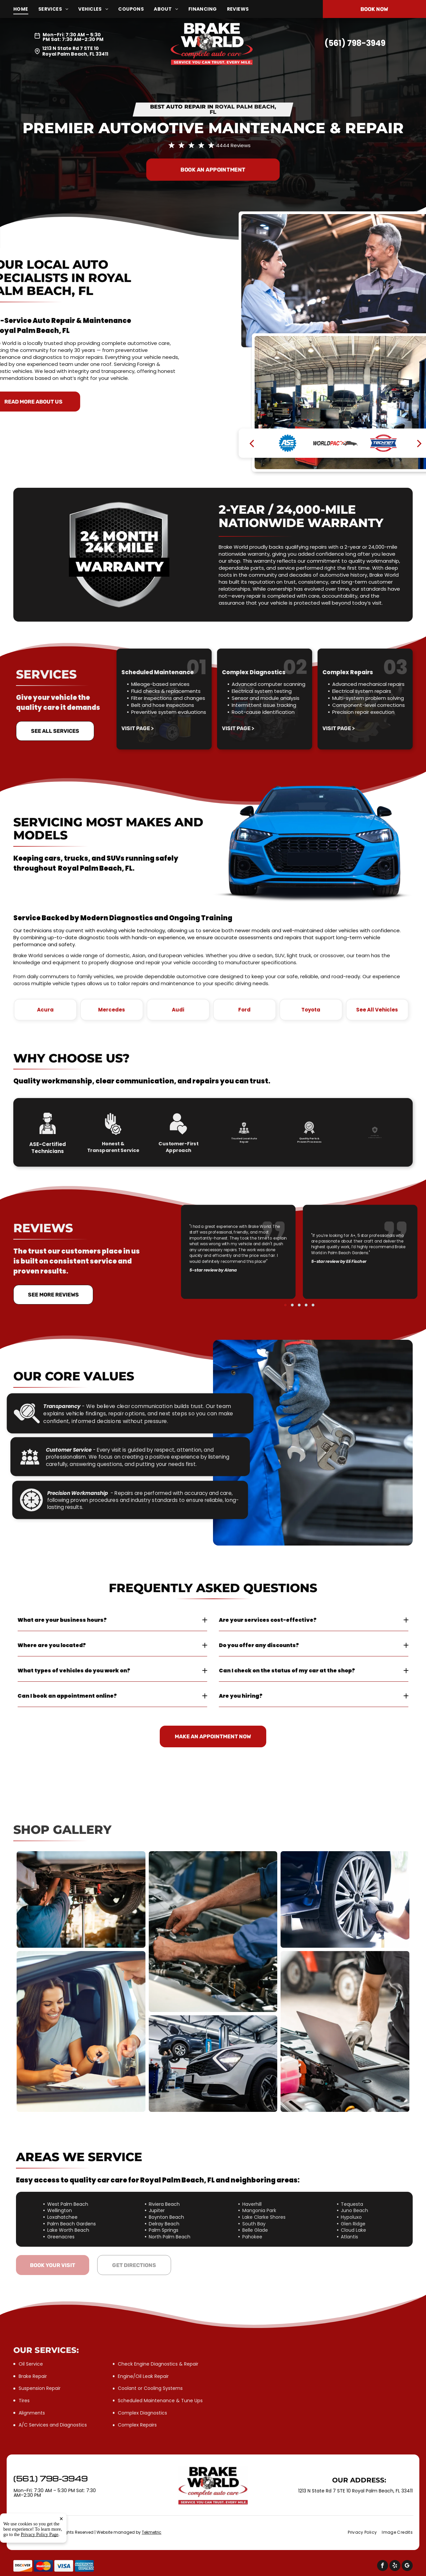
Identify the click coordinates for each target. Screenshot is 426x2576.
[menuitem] (25, 9)
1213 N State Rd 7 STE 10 (70, 48)
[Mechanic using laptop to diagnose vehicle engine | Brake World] (345, 2031)
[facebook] (382, 2566)
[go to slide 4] (301, 1275)
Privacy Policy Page (40, 2534)
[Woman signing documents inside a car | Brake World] (81, 2031)
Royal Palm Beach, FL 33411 (75, 54)
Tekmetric (151, 2532)
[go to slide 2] (296, 1275)
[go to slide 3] (299, 1275)
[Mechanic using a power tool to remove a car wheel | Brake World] (345, 1899)
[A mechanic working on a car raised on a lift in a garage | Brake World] (213, 2063)
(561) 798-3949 (354, 43)
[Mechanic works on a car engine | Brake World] (213, 1931)
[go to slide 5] (304, 1275)
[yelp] (394, 2566)
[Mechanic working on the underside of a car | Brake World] (81, 1899)
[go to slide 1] (294, 1275)
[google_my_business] (407, 2566)
